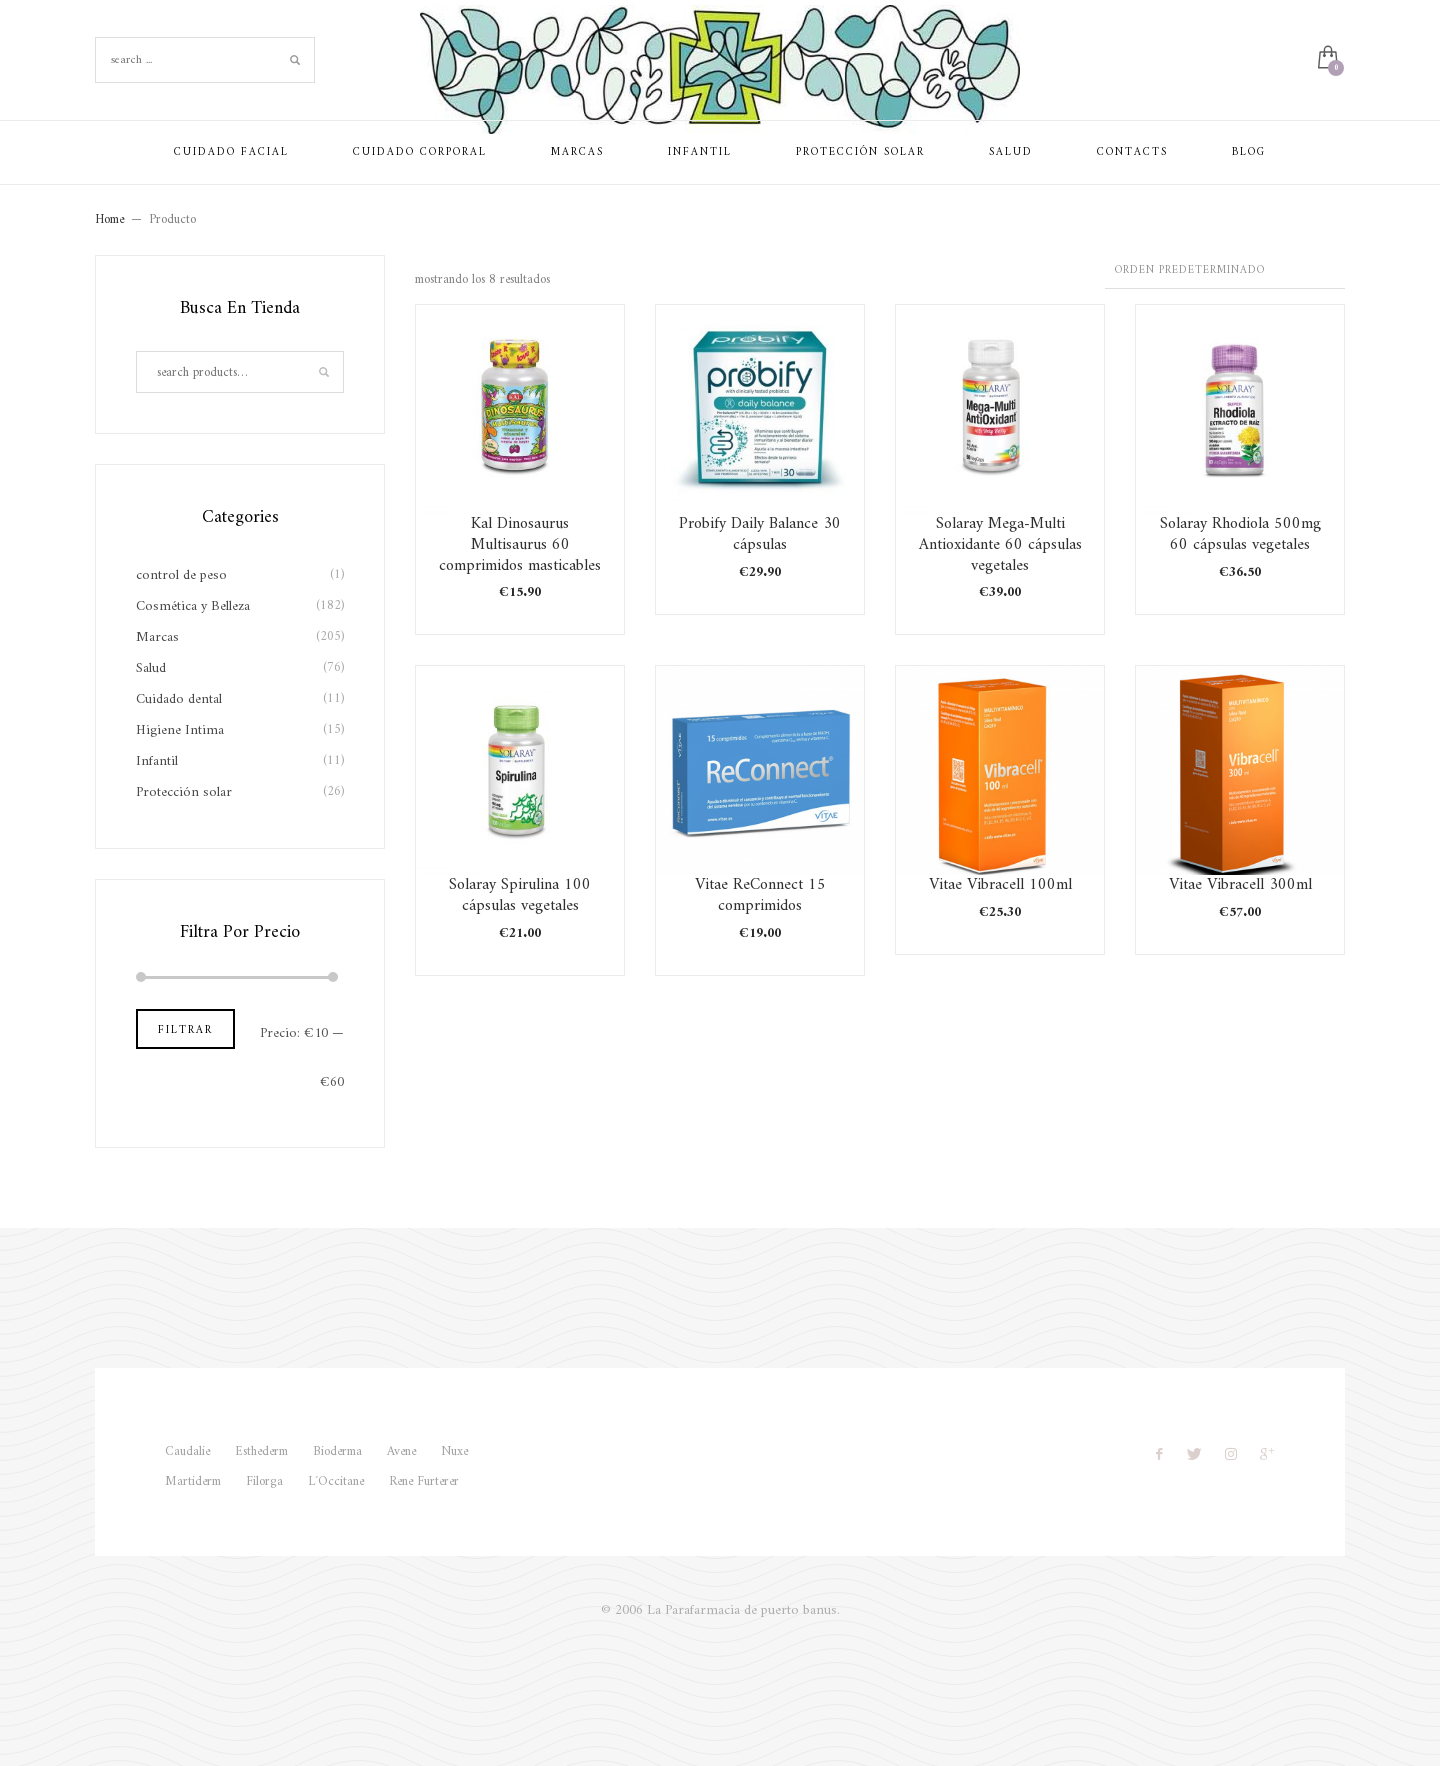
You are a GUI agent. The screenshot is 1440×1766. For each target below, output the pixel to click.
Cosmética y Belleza (193, 606)
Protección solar (184, 792)
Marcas (157, 637)
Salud (151, 668)
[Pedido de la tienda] (1225, 272)
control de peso (181, 575)
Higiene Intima (180, 730)
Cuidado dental (179, 699)
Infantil (157, 761)
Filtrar (185, 1030)
